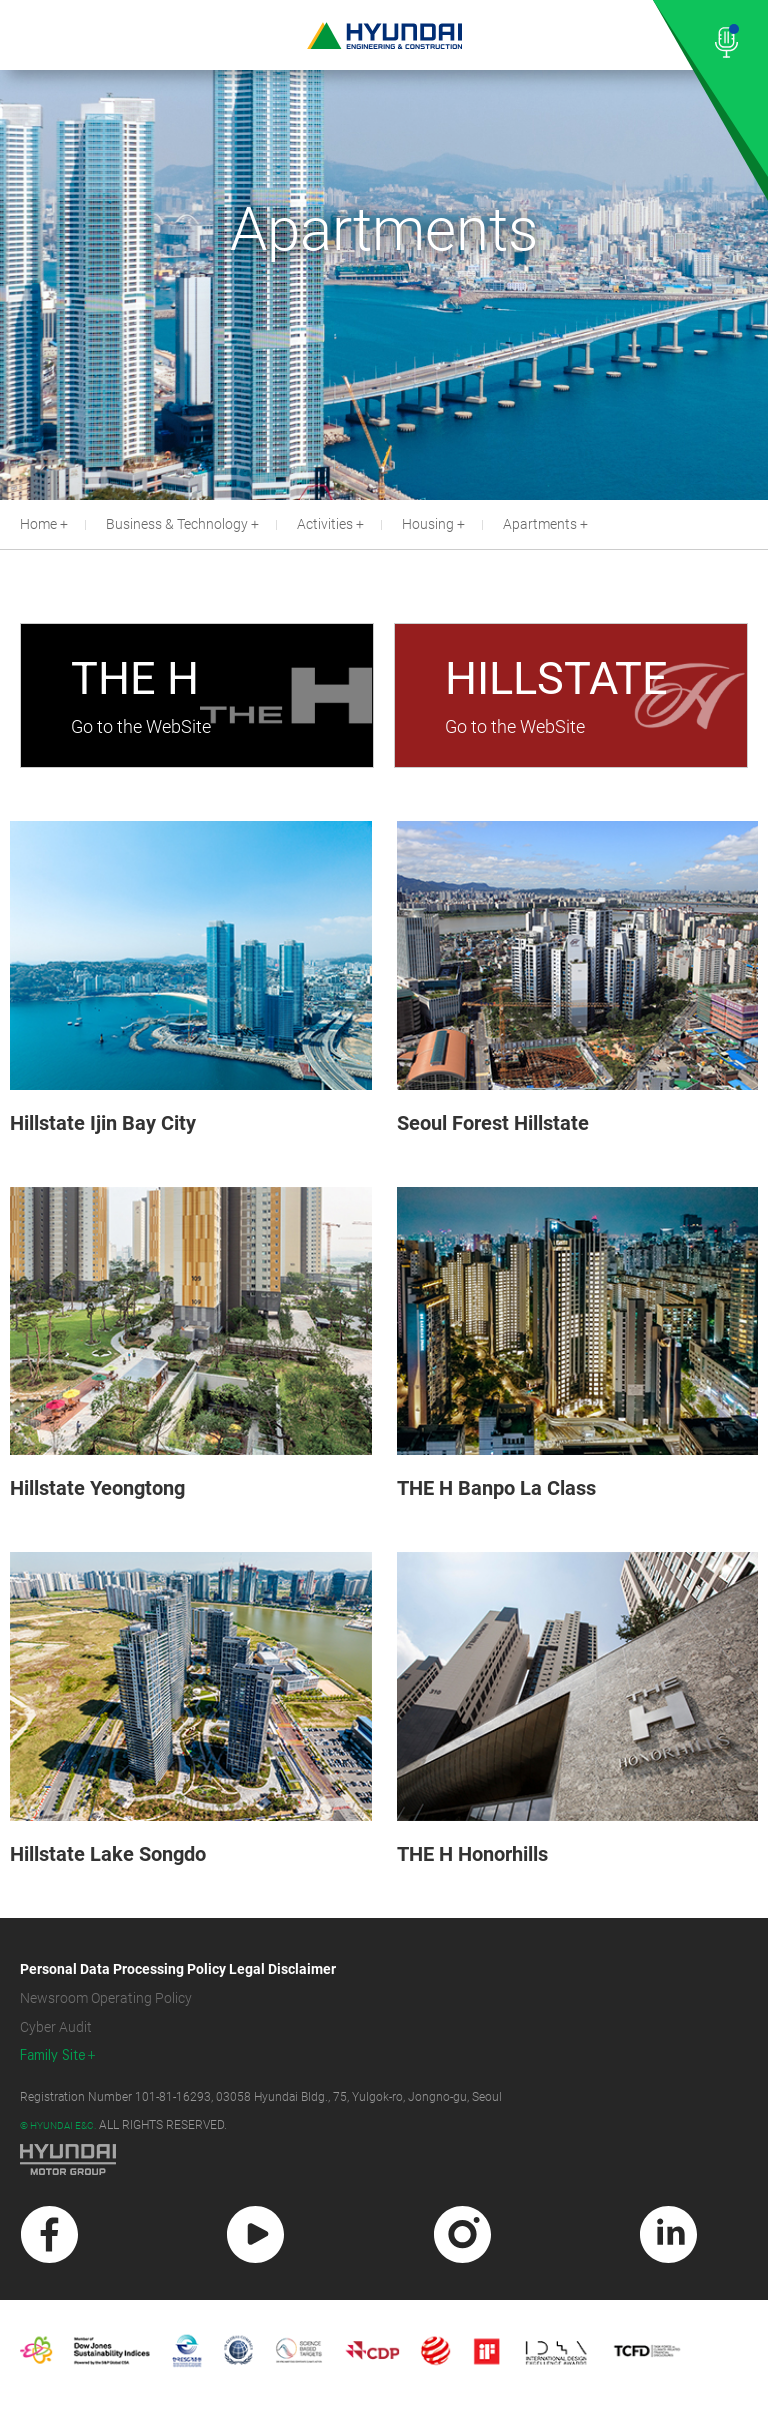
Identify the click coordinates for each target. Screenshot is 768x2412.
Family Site (53, 2055)
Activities (325, 524)
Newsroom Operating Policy (106, 1998)
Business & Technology (177, 524)
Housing (428, 524)
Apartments (540, 524)
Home (38, 524)
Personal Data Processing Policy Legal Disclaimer (178, 1969)
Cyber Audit (56, 2027)
